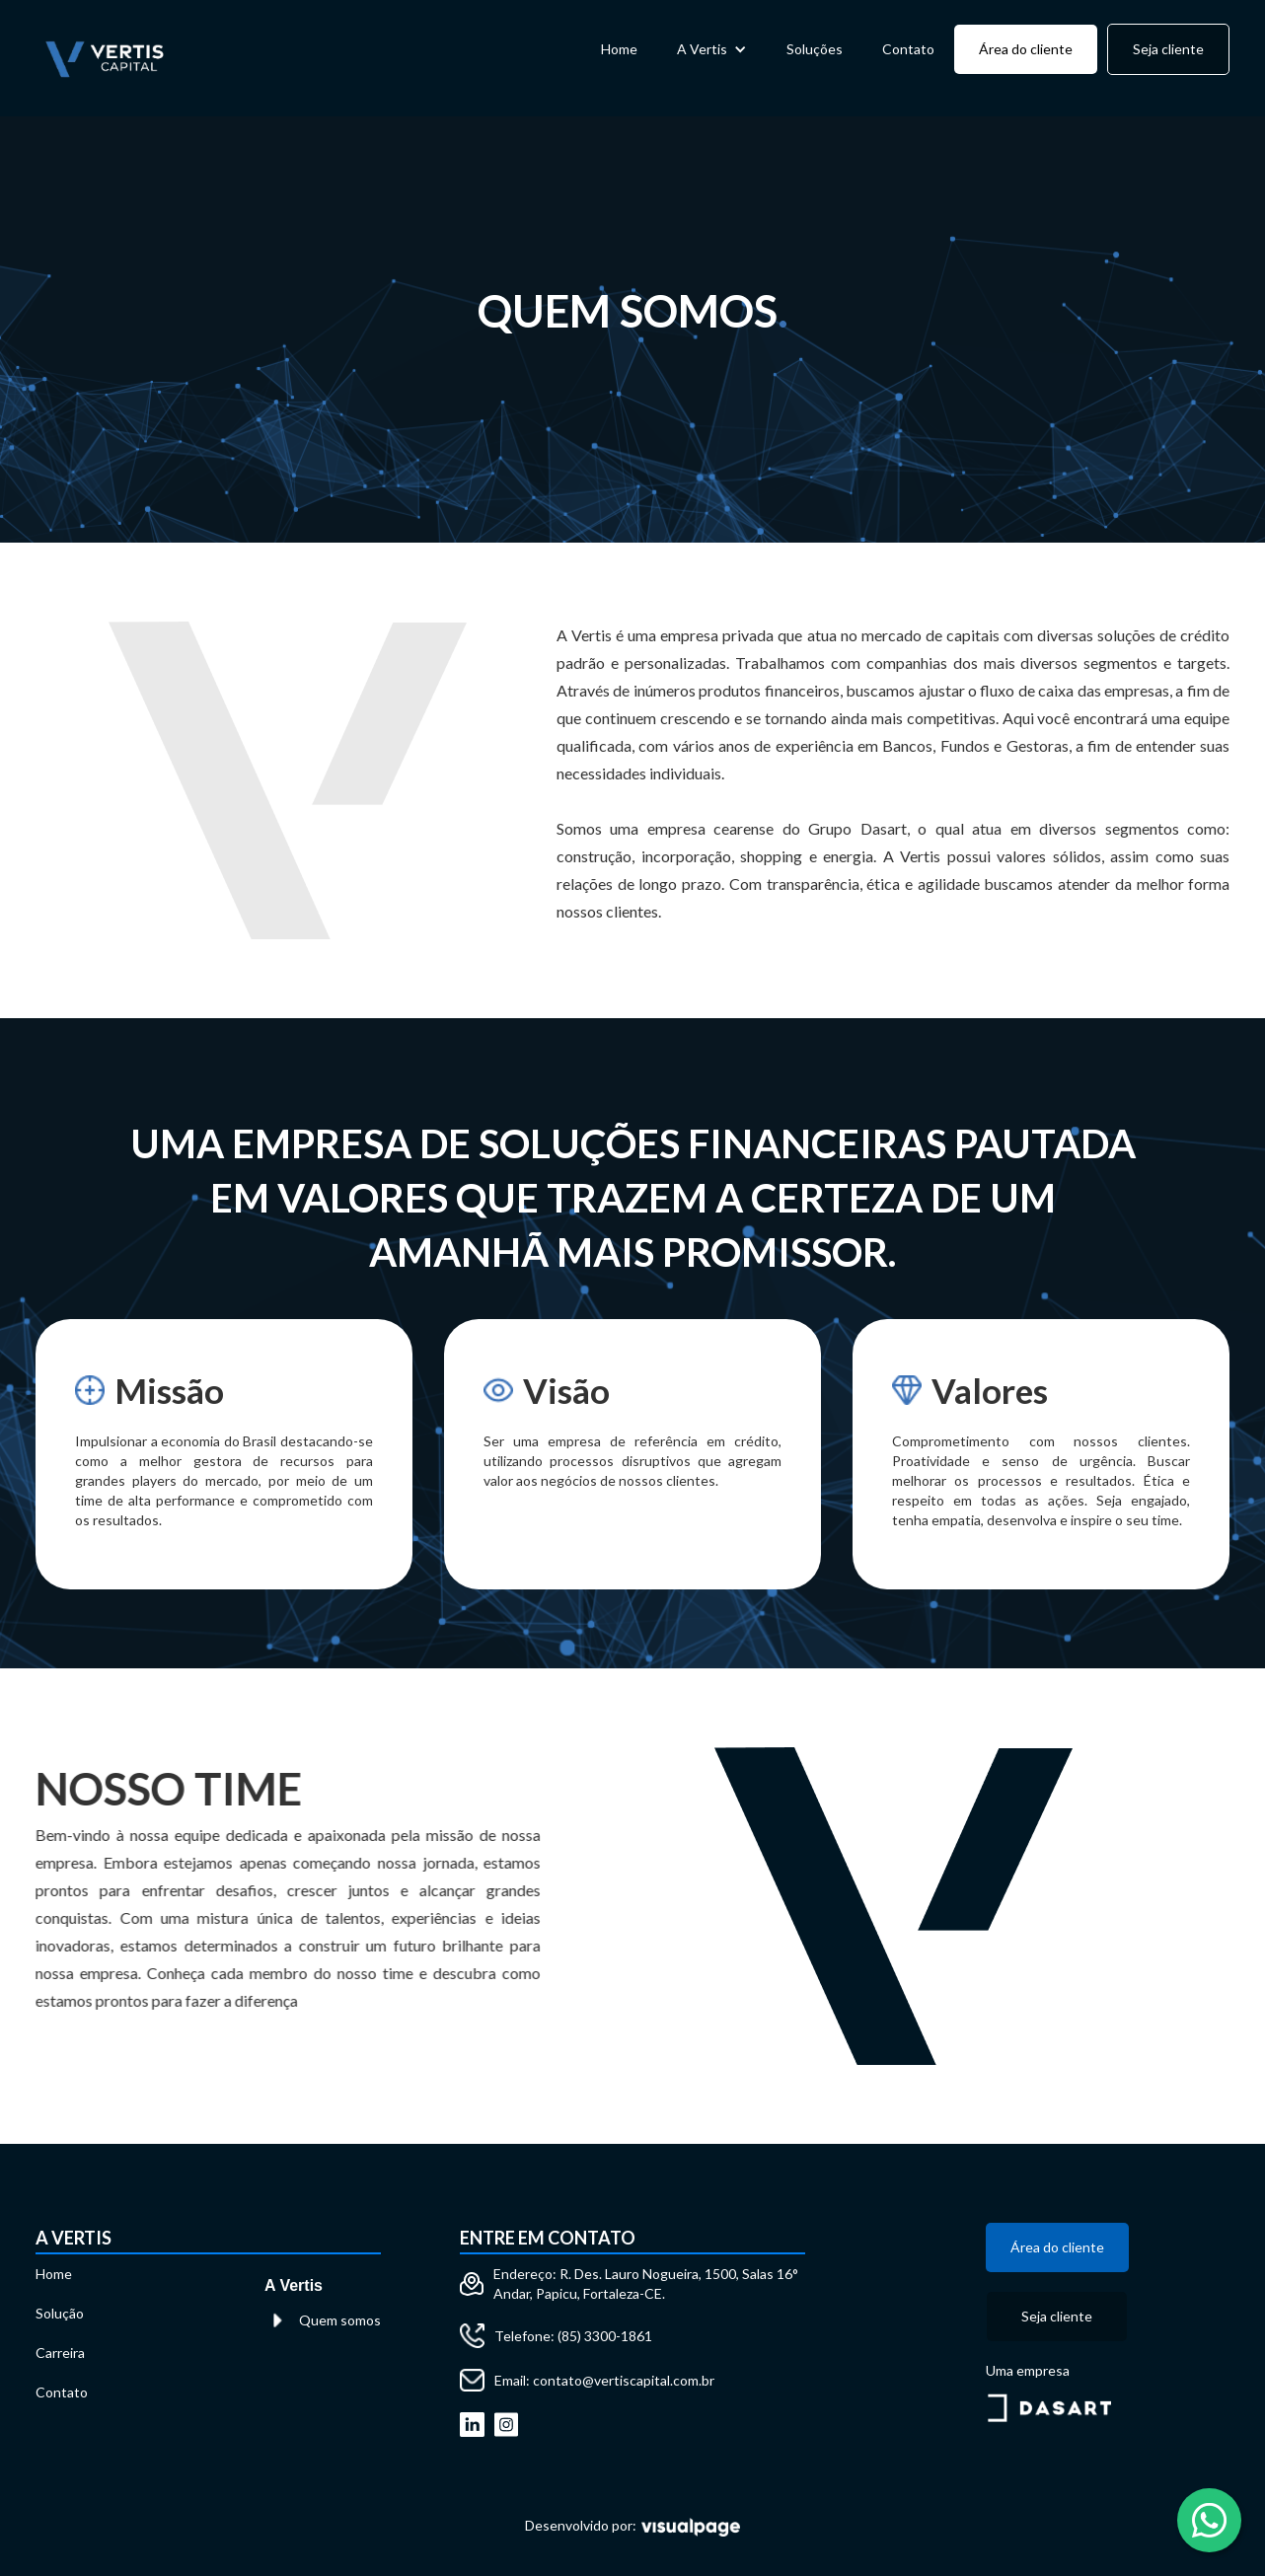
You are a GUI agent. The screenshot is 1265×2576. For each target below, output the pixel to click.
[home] (105, 58)
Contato (908, 48)
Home (619, 48)
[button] (712, 49)
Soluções (814, 48)
